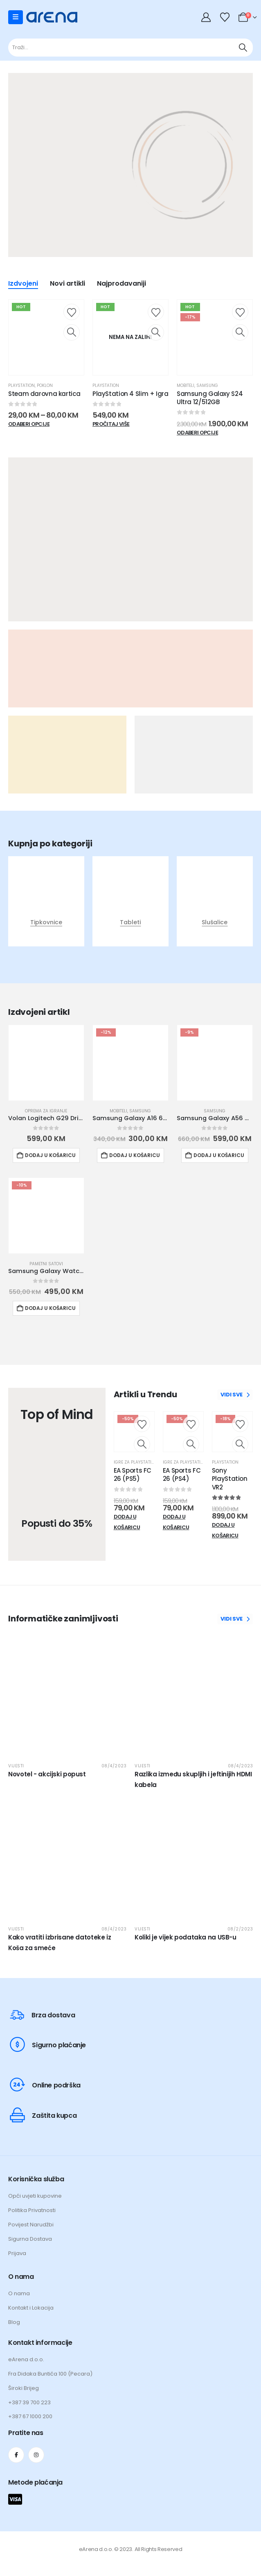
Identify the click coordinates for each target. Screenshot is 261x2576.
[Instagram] (36, 2455)
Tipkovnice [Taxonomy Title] (46, 923)
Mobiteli (185, 386)
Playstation (21, 386)
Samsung (207, 386)
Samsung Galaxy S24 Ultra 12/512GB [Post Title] (210, 398)
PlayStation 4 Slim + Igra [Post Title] (130, 394)
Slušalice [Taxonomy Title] (214, 923)
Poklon (45, 386)
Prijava (17, 2254)
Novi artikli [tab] (67, 285)
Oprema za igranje (46, 1111)
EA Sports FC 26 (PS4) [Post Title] (182, 1474)
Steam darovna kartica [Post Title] (44, 394)
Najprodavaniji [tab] (121, 285)
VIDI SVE (235, 1395)
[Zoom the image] (134, 183)
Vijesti (16, 1766)
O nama (19, 2294)
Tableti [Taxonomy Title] (130, 923)
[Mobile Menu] (15, 17)
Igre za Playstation (136, 1463)
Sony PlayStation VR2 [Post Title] (230, 1479)
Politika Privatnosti (32, 2210)
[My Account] (207, 17)
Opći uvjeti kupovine (35, 2196)
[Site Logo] (51, 17)
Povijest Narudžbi (31, 2225)
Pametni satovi (46, 1264)
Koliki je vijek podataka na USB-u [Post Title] (185, 1937)
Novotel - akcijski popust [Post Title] (47, 1774)
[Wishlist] (224, 17)
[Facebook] (16, 2455)
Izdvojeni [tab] (23, 285)
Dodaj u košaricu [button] (50, 1155)
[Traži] (243, 48)
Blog (14, 2322)
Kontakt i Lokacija (31, 2308)
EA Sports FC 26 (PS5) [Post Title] (133, 1474)
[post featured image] (214, 899)
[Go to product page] (46, 1063)
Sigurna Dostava (30, 2239)
